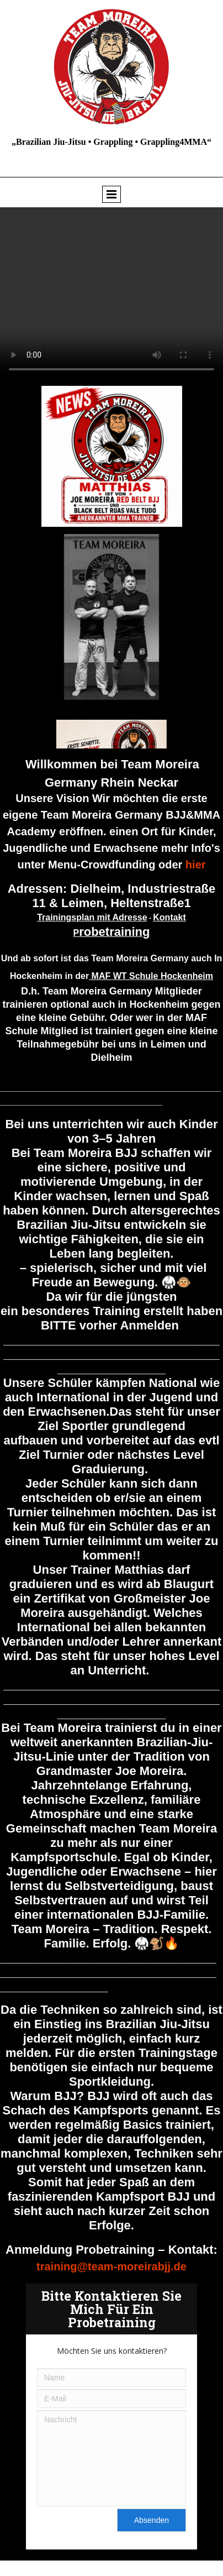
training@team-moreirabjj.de (111, 2266)
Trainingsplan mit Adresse (92, 917)
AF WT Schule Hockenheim (156, 976)
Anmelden (149, 1325)
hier (195, 864)
